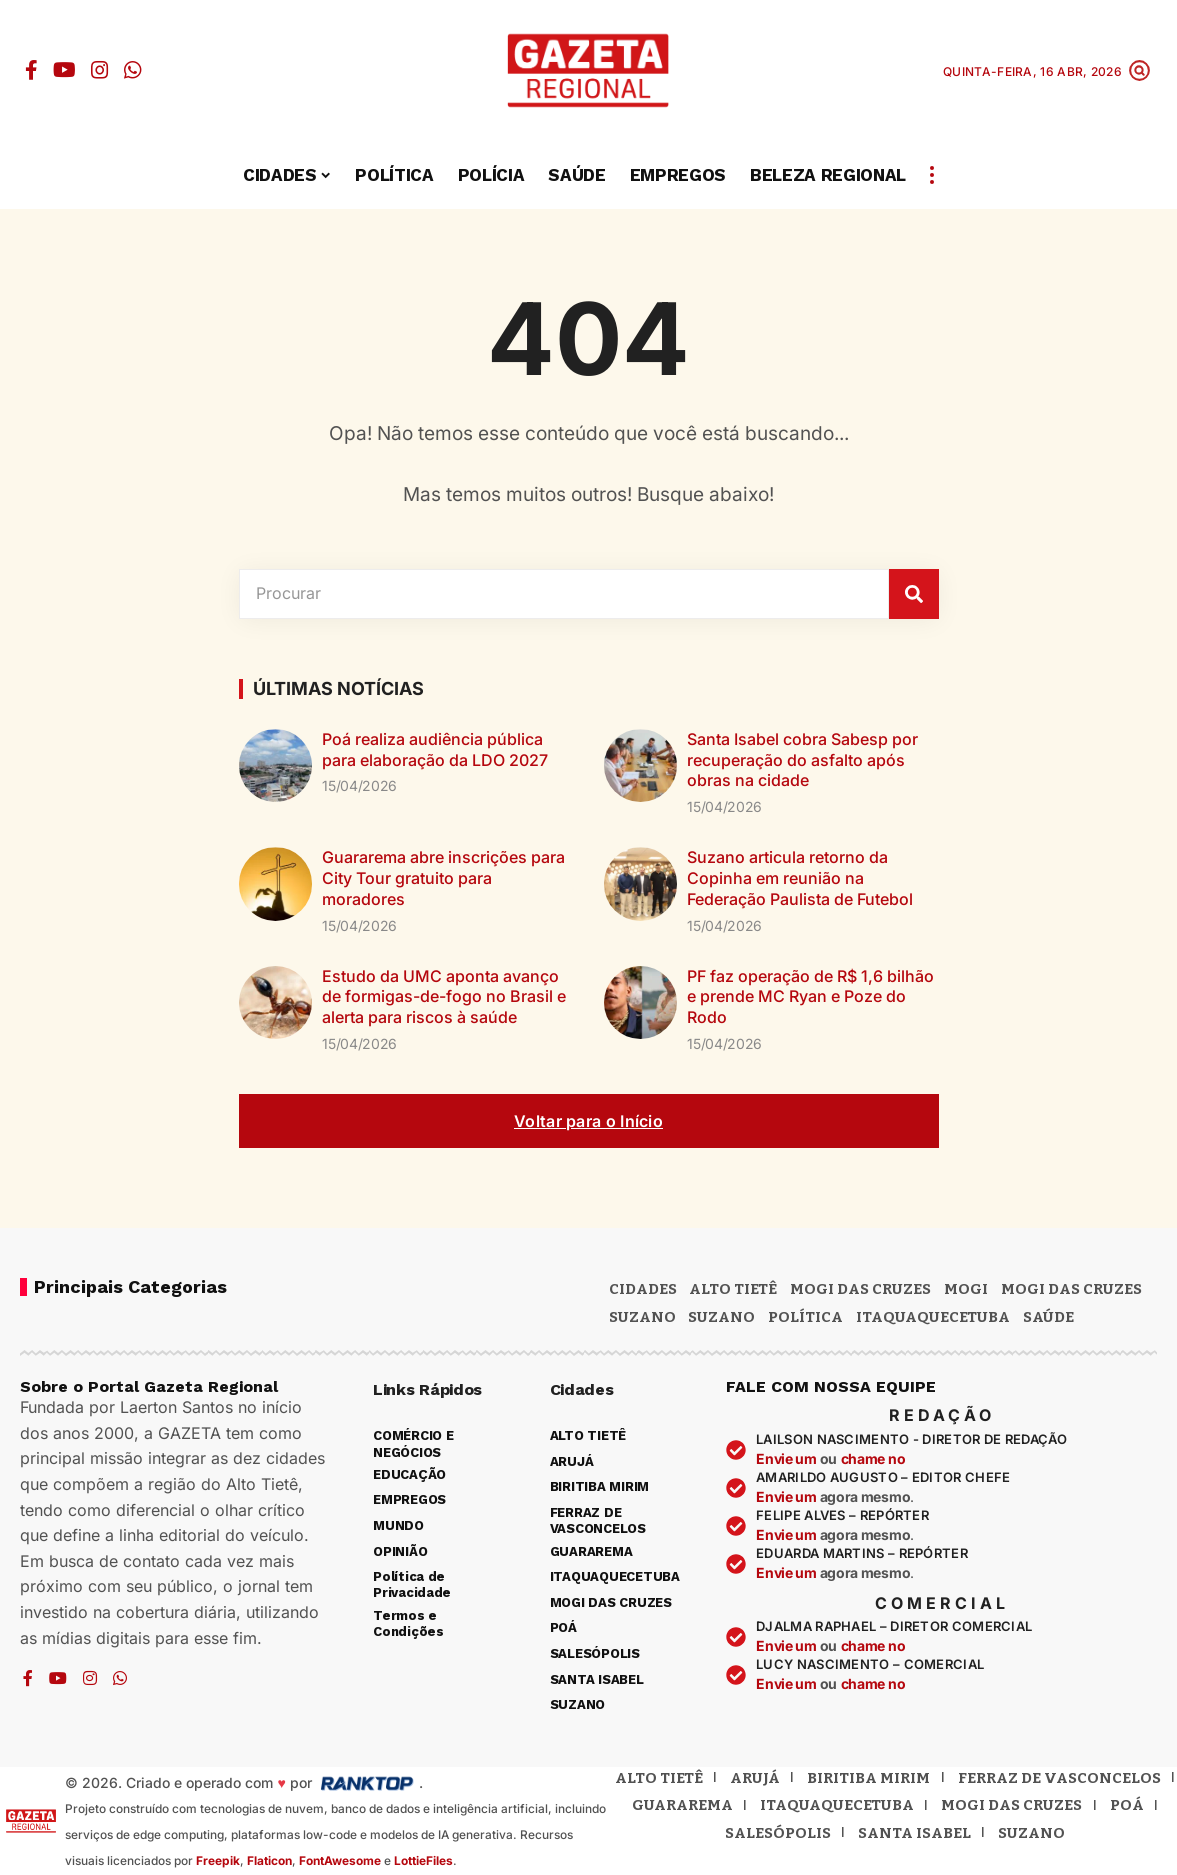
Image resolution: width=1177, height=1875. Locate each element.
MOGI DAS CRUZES (860, 1289)
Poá (1127, 1805)
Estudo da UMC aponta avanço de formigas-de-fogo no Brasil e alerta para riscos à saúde (444, 997)
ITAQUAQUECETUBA (933, 1317)
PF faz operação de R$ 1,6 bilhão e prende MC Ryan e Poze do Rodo (810, 997)
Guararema (682, 1805)
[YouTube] (64, 70)
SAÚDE (1048, 1317)
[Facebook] (31, 70)
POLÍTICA (805, 1317)
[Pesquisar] (914, 594)
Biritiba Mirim (868, 1778)
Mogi (966, 1289)
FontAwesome (340, 1860)
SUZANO (721, 1317)
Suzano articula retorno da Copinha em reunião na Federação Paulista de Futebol (800, 878)
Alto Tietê (733, 1289)
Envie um (787, 1458)
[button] (1139, 70)
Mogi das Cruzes (1071, 1289)
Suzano (642, 1317)
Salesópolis (778, 1833)
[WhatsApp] (133, 70)
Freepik (218, 1860)
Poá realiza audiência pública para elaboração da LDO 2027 (435, 749)
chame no (873, 1458)
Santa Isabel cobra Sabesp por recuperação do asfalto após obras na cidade (802, 760)
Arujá (755, 1778)
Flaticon (269, 1860)
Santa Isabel (914, 1833)
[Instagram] (100, 70)
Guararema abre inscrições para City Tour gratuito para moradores (443, 878)
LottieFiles (423, 1860)
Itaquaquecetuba (837, 1805)
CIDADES (643, 1289)
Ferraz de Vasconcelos (1059, 1778)
